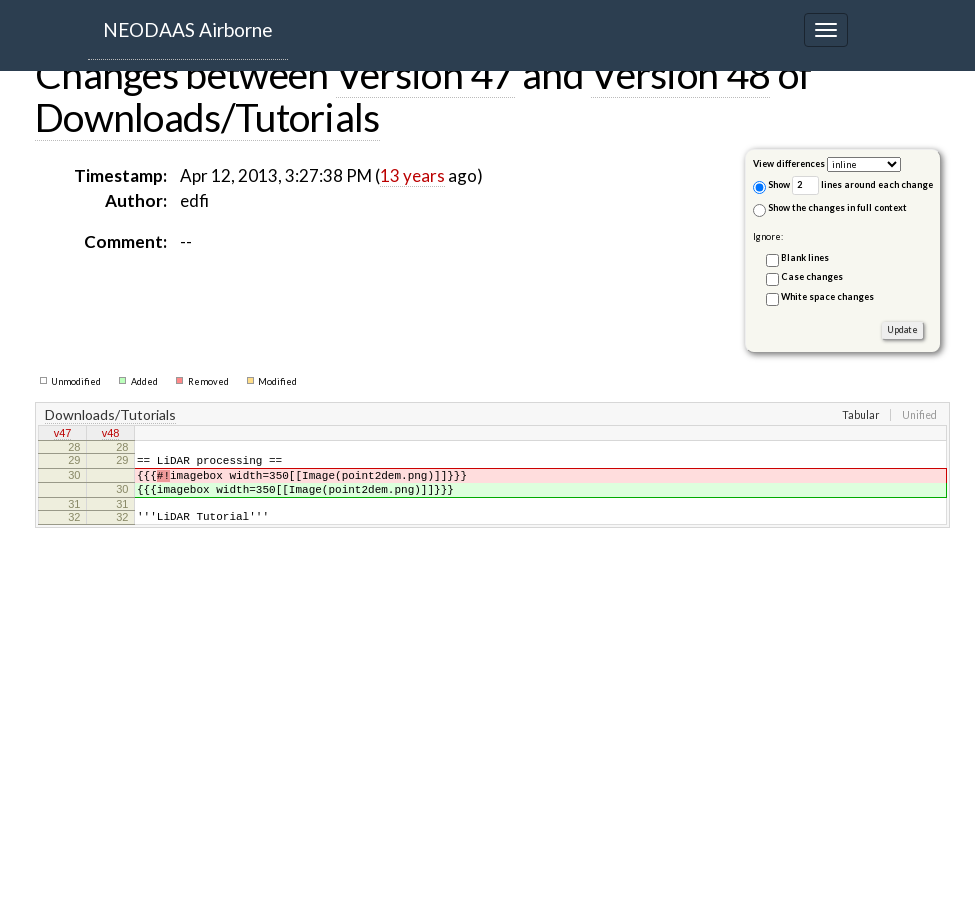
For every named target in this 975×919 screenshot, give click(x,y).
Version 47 (425, 74)
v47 (63, 435)
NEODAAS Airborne (188, 29)
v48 (111, 435)
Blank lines (805, 257)
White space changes (827, 296)
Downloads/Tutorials (207, 117)
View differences (789, 163)
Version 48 (680, 74)
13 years (412, 175)
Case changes (812, 276)
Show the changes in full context (830, 209)
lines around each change (862, 185)
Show (771, 186)
